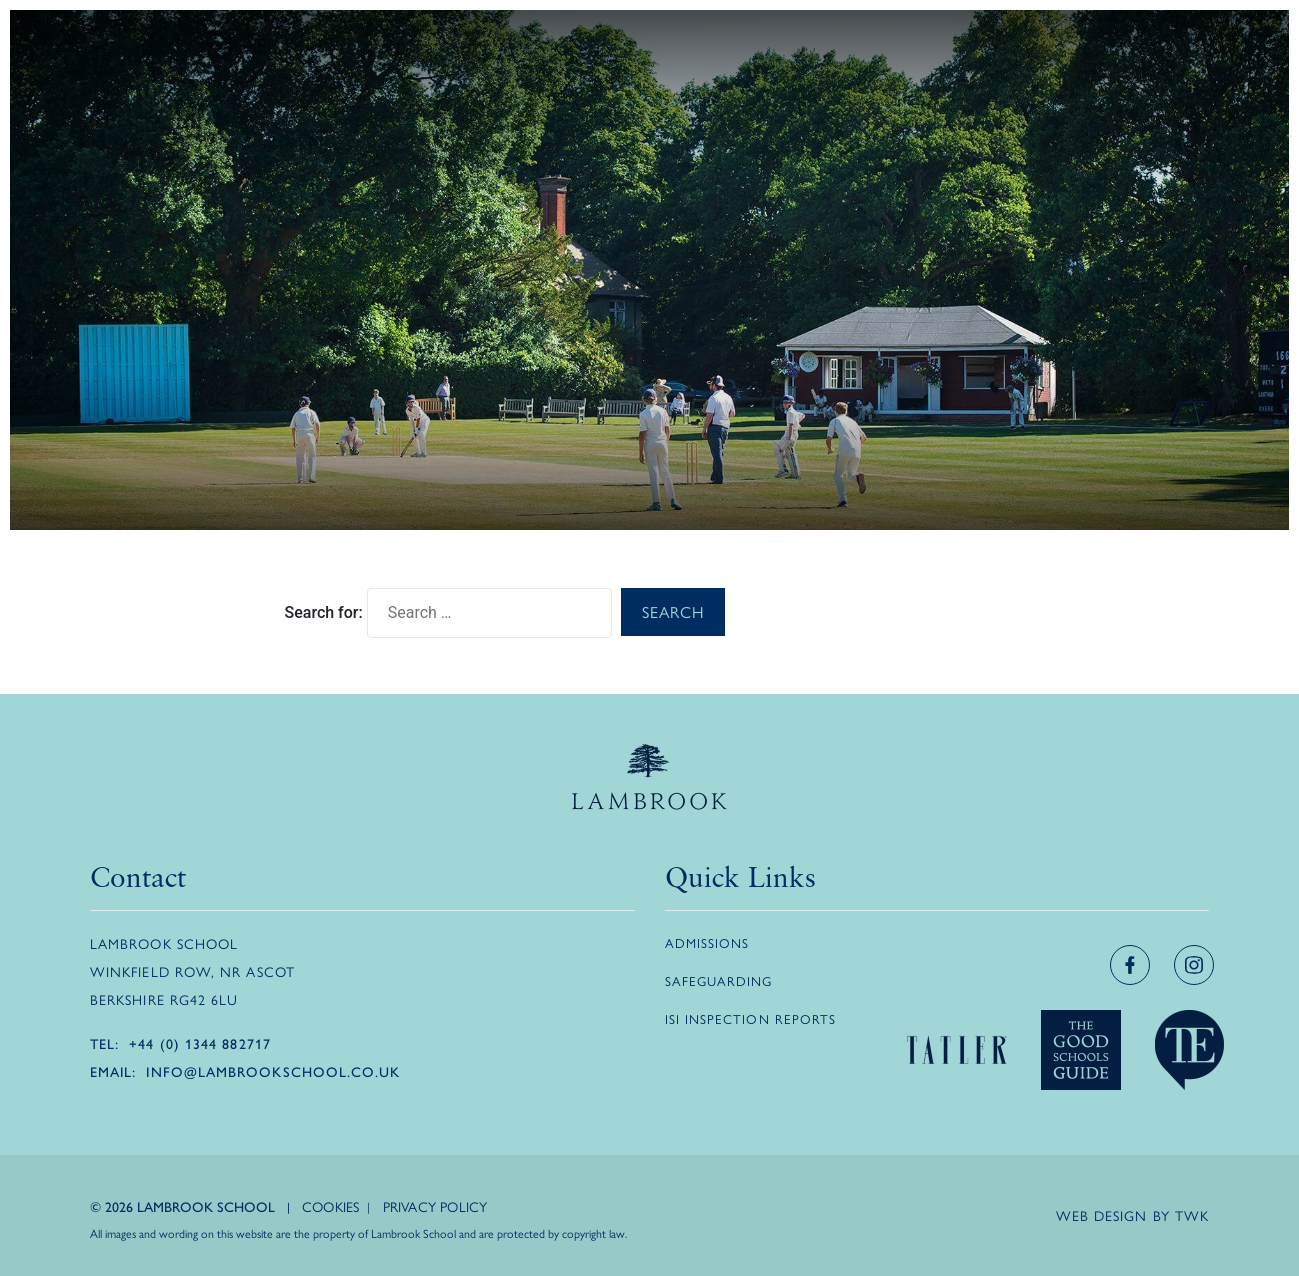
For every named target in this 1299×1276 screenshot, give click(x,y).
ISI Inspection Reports (751, 1018)
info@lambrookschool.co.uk (273, 1071)
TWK (1192, 1215)
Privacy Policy (435, 1206)
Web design (1102, 1215)
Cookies (330, 1206)
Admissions (707, 942)
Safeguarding (719, 980)
